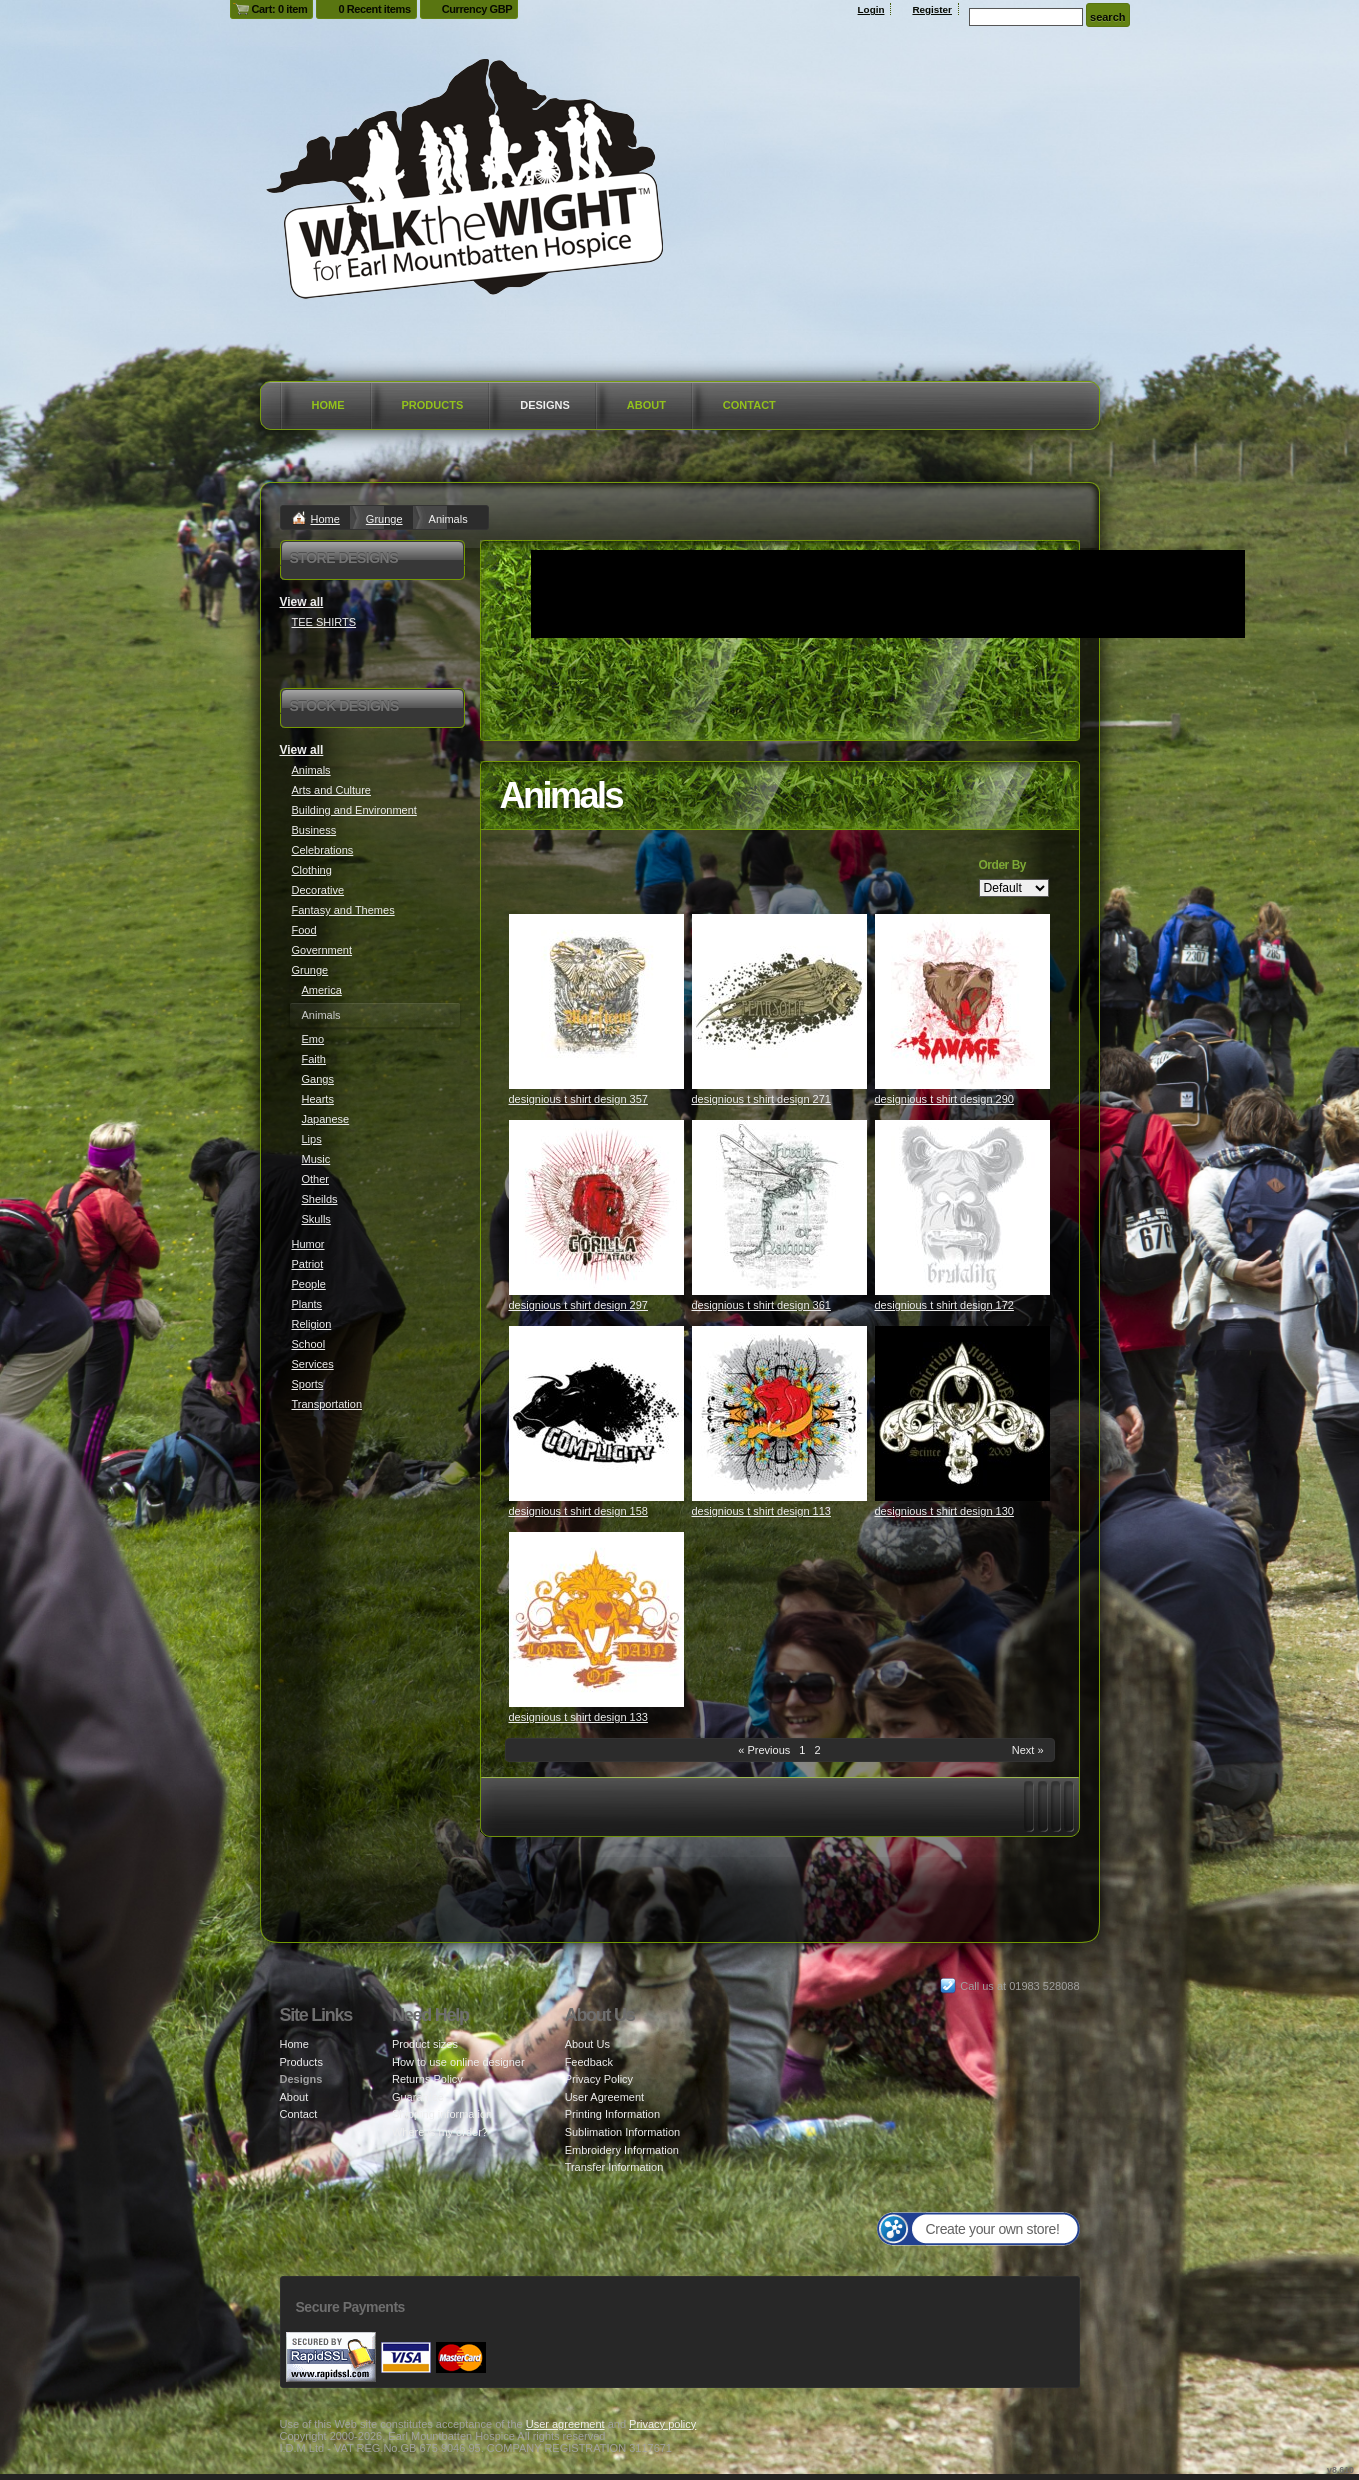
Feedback (589, 2062)
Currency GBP (477, 9)
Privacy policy (662, 2424)
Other (316, 1179)
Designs (545, 405)
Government (322, 950)
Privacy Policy (599, 2079)
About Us (587, 2044)
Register (932, 9)
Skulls (316, 1219)
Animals (311, 770)
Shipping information (442, 2114)
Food (304, 930)
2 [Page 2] (818, 1750)
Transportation (327, 1404)
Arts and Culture (331, 790)
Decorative (318, 890)
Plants (307, 1304)
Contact (749, 405)
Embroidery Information (622, 2150)
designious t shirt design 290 (944, 1099)
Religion (312, 1324)
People (309, 1284)
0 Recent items (374, 9)
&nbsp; (596, 1001)
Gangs (318, 1079)
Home (328, 405)
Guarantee (418, 2097)
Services (313, 1364)
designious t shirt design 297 (578, 1305)
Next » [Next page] (1028, 1750)
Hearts (318, 1099)
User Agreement (604, 2097)
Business (314, 830)
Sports (308, 1384)
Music (316, 1159)
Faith (314, 1059)
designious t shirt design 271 (761, 1099)
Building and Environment (354, 810)
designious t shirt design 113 (761, 1511)
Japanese (326, 1119)
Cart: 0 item (280, 9)
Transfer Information (614, 2167)
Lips (312, 1139)
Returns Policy (427, 2079)
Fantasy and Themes (343, 910)
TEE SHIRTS (324, 622)
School (309, 1344)
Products (433, 405)
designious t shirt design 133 (578, 1717)
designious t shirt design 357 (578, 1099)
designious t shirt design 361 (761, 1305)
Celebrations (323, 850)
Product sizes (425, 2044)
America (322, 990)
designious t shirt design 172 (944, 1305)
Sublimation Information (623, 2132)
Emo (313, 1039)
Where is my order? (440, 2132)
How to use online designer (458, 2062)
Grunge (384, 519)
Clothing (312, 870)
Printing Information (612, 2114)
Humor (308, 1244)
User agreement (565, 2424)
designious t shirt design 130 (944, 1511)
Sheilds (320, 1199)
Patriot (308, 1264)
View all (302, 602)
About (646, 405)
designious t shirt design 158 (578, 1511)
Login (871, 9)
